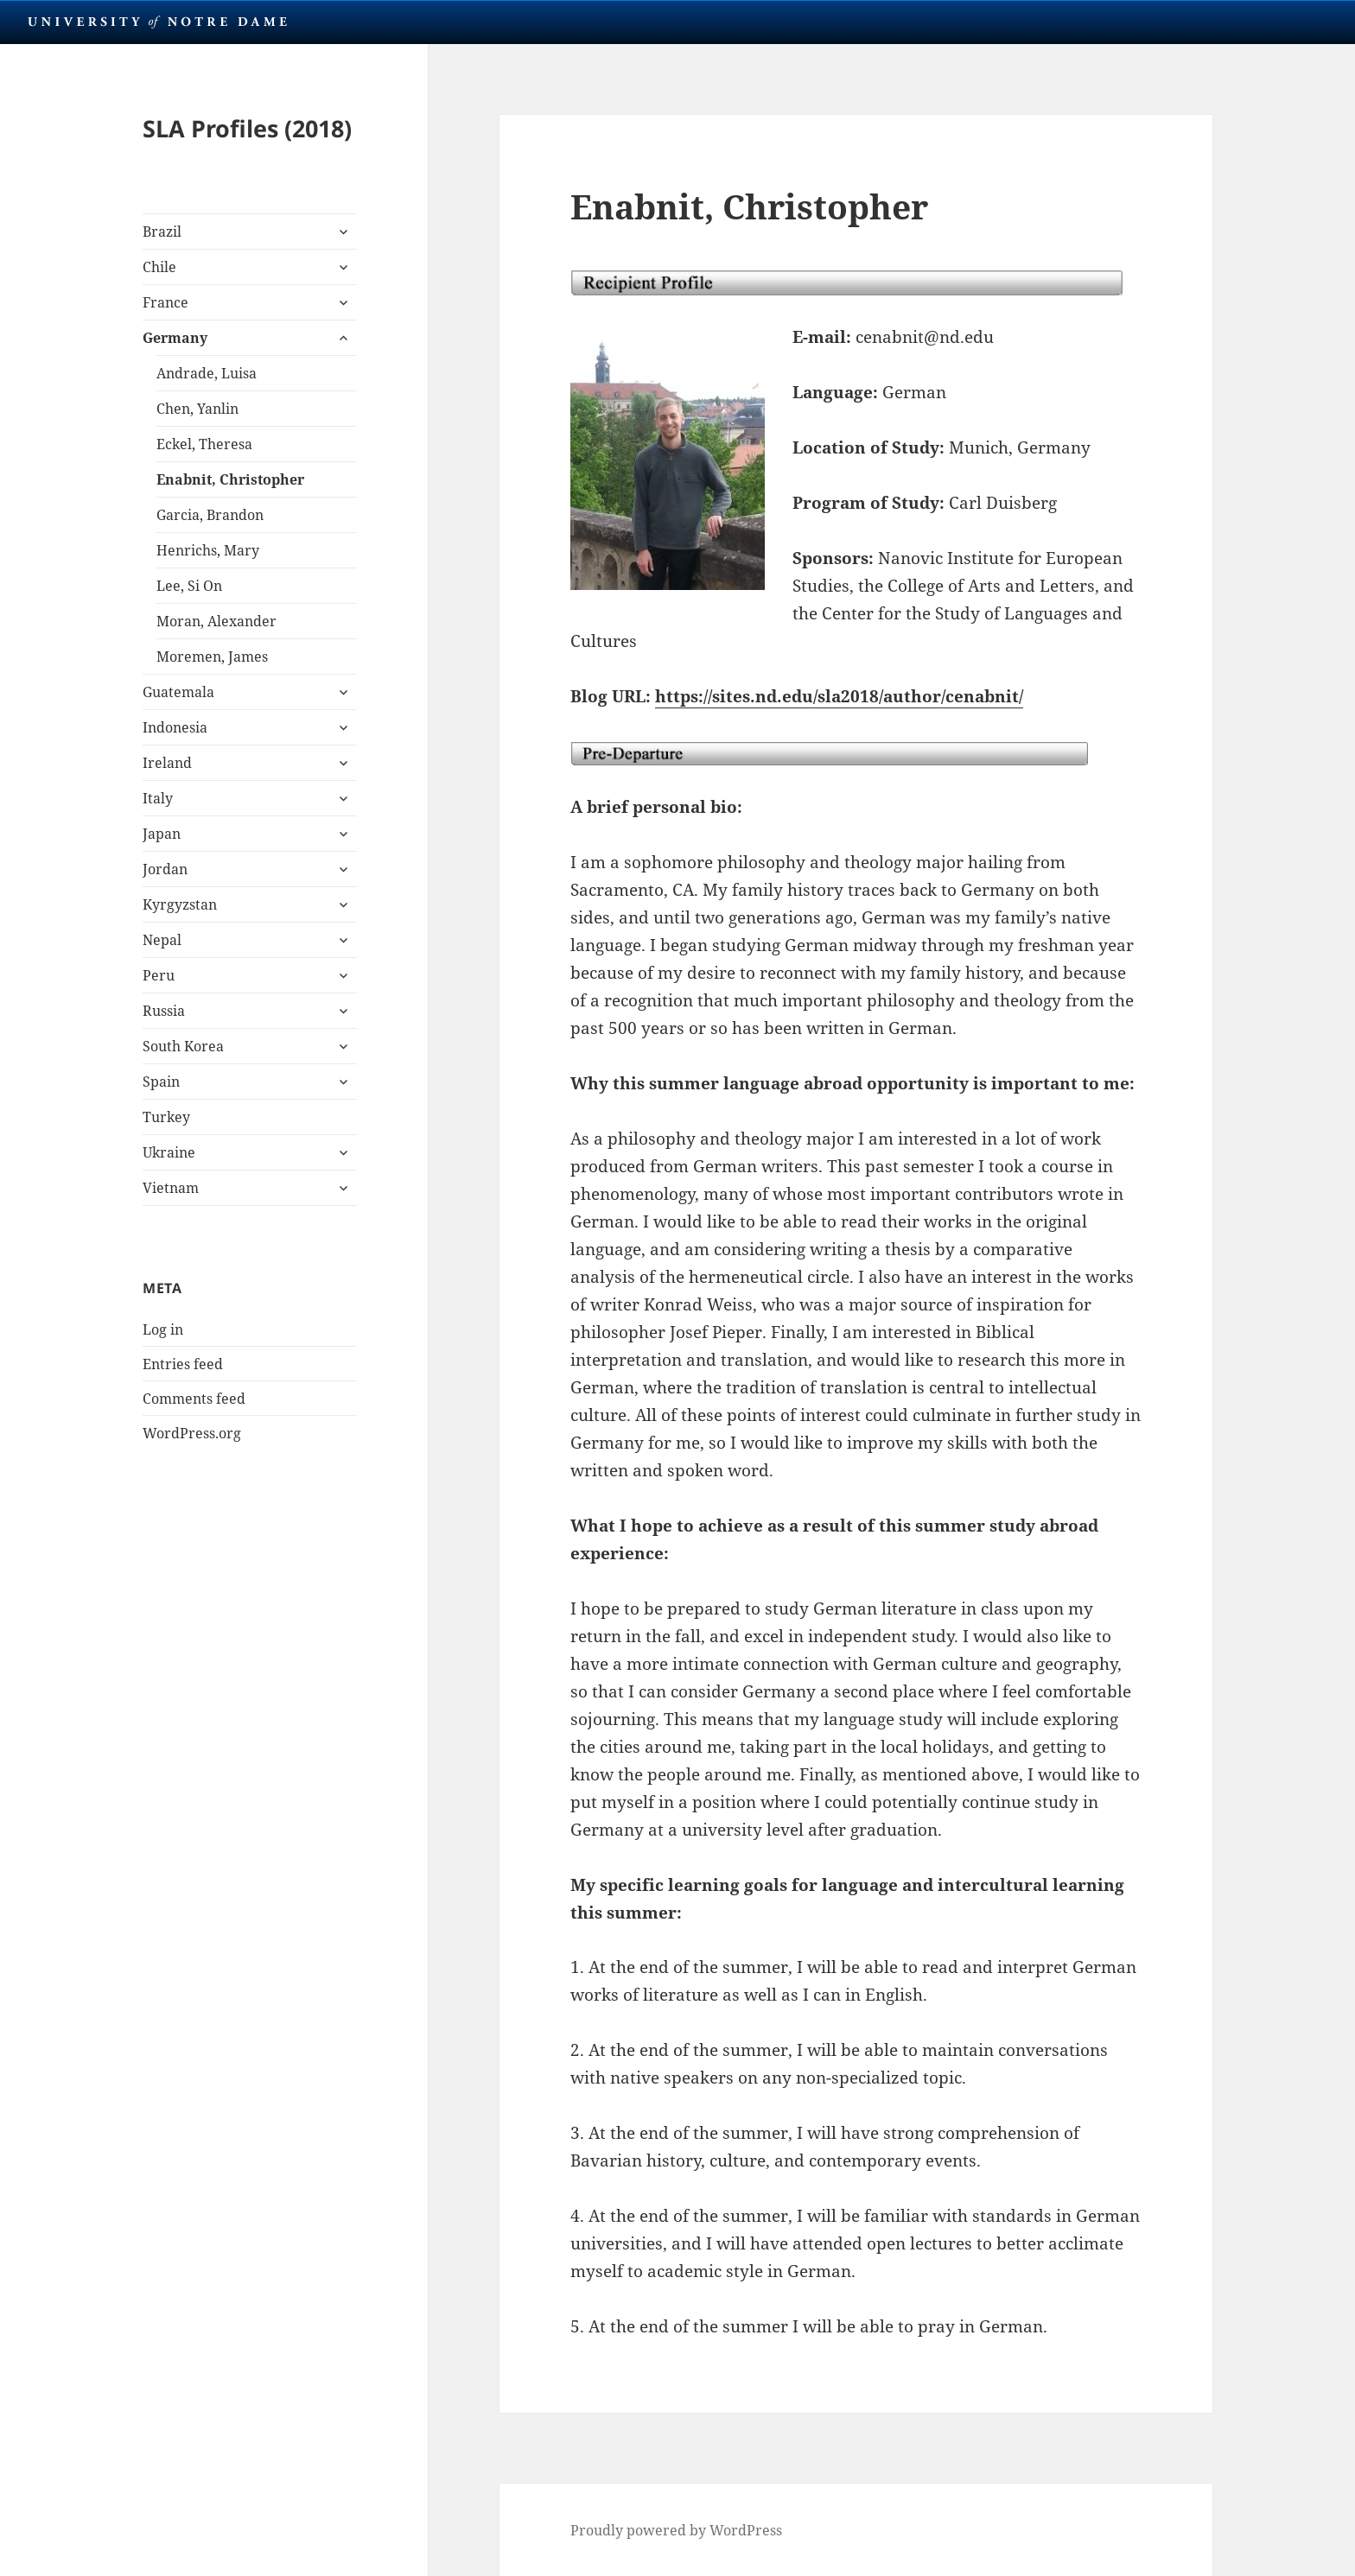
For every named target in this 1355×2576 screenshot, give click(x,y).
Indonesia (175, 727)
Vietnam (171, 1187)
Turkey (166, 1116)
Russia (164, 1010)
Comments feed (194, 1398)
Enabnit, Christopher (230, 479)
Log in (163, 1329)
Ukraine (169, 1152)
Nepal (162, 939)
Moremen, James (212, 656)
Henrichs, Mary (207, 550)
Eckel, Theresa (204, 444)
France (165, 302)
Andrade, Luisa (206, 373)
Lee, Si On (189, 585)
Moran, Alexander (216, 621)
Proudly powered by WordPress (676, 2530)
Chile (159, 266)
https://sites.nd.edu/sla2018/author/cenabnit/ (839, 696)
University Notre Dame (158, 21)
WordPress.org (192, 1433)
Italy (158, 798)
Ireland (167, 762)
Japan (162, 833)
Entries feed (183, 1364)
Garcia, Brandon (210, 514)
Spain (161, 1081)
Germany (175, 337)
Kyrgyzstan (180, 904)
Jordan (165, 869)
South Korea (183, 1046)
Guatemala (178, 691)
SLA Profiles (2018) (247, 128)
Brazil (162, 231)
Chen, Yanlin (197, 408)
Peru (159, 975)
